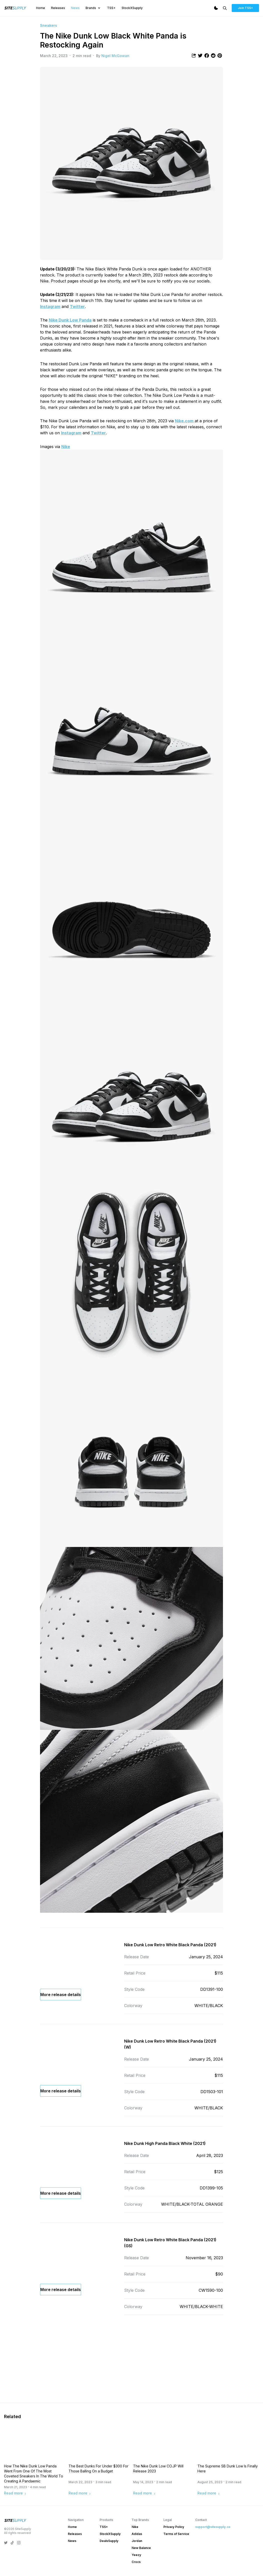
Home (40, 8)
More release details (60, 2009)
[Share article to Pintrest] (219, 55)
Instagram (50, 306)
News (75, 8)
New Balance (141, 2563)
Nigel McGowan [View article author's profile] (115, 56)
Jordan (137, 2556)
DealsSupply (109, 2556)
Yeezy (136, 2570)
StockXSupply (132, 8)
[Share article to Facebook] (206, 55)
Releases (58, 8)
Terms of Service (176, 2549)
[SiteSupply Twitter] (6, 2557)
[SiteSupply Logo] (15, 8)
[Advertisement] (131, 2360)
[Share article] (193, 55)
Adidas (137, 2549)
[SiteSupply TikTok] (12, 2557)
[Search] (225, 8)
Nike (65, 446)
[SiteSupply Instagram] (19, 2557)
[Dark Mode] (216, 8)
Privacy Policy (173, 2542)
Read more (15, 2508)
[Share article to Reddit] (213, 55)
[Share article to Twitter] (200, 55)
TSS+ (111, 8)
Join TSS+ (245, 8)
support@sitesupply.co (212, 2542)
